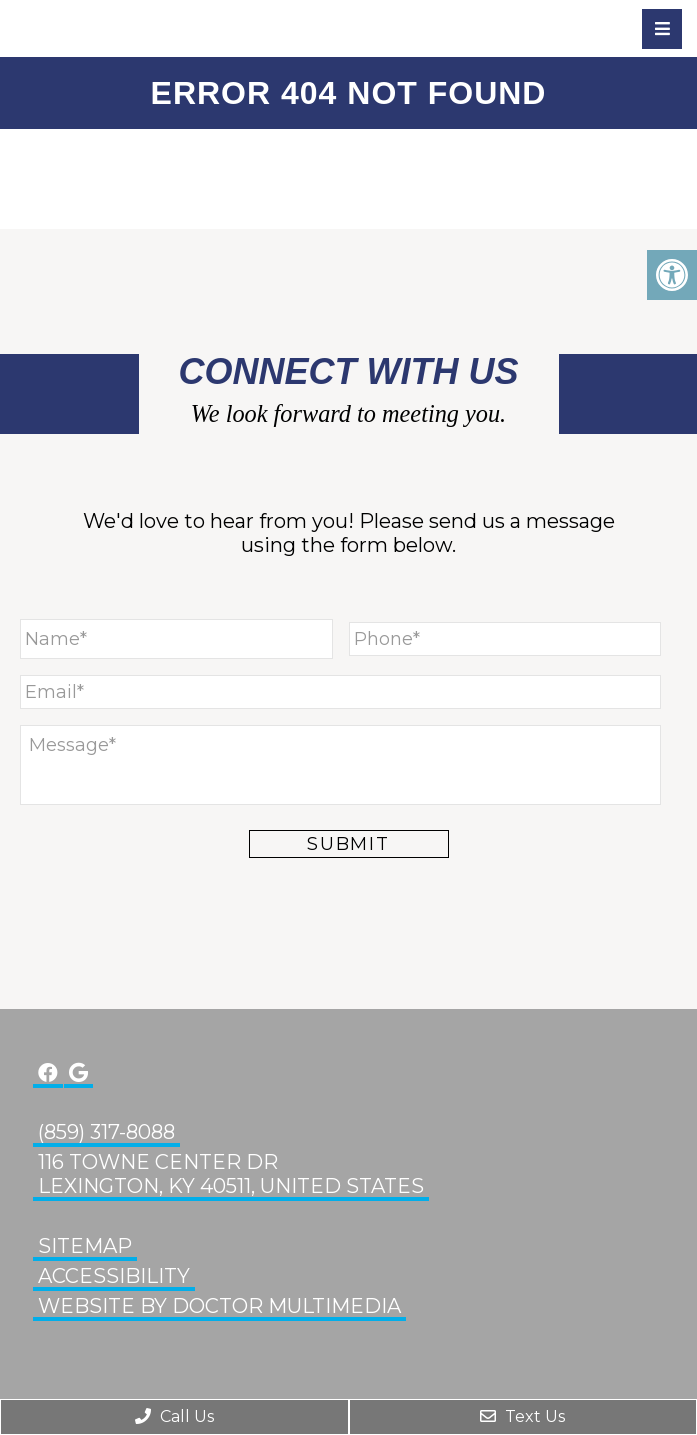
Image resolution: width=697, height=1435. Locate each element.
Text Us (522, 1416)
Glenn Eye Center (125, 28)
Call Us (174, 1416)
